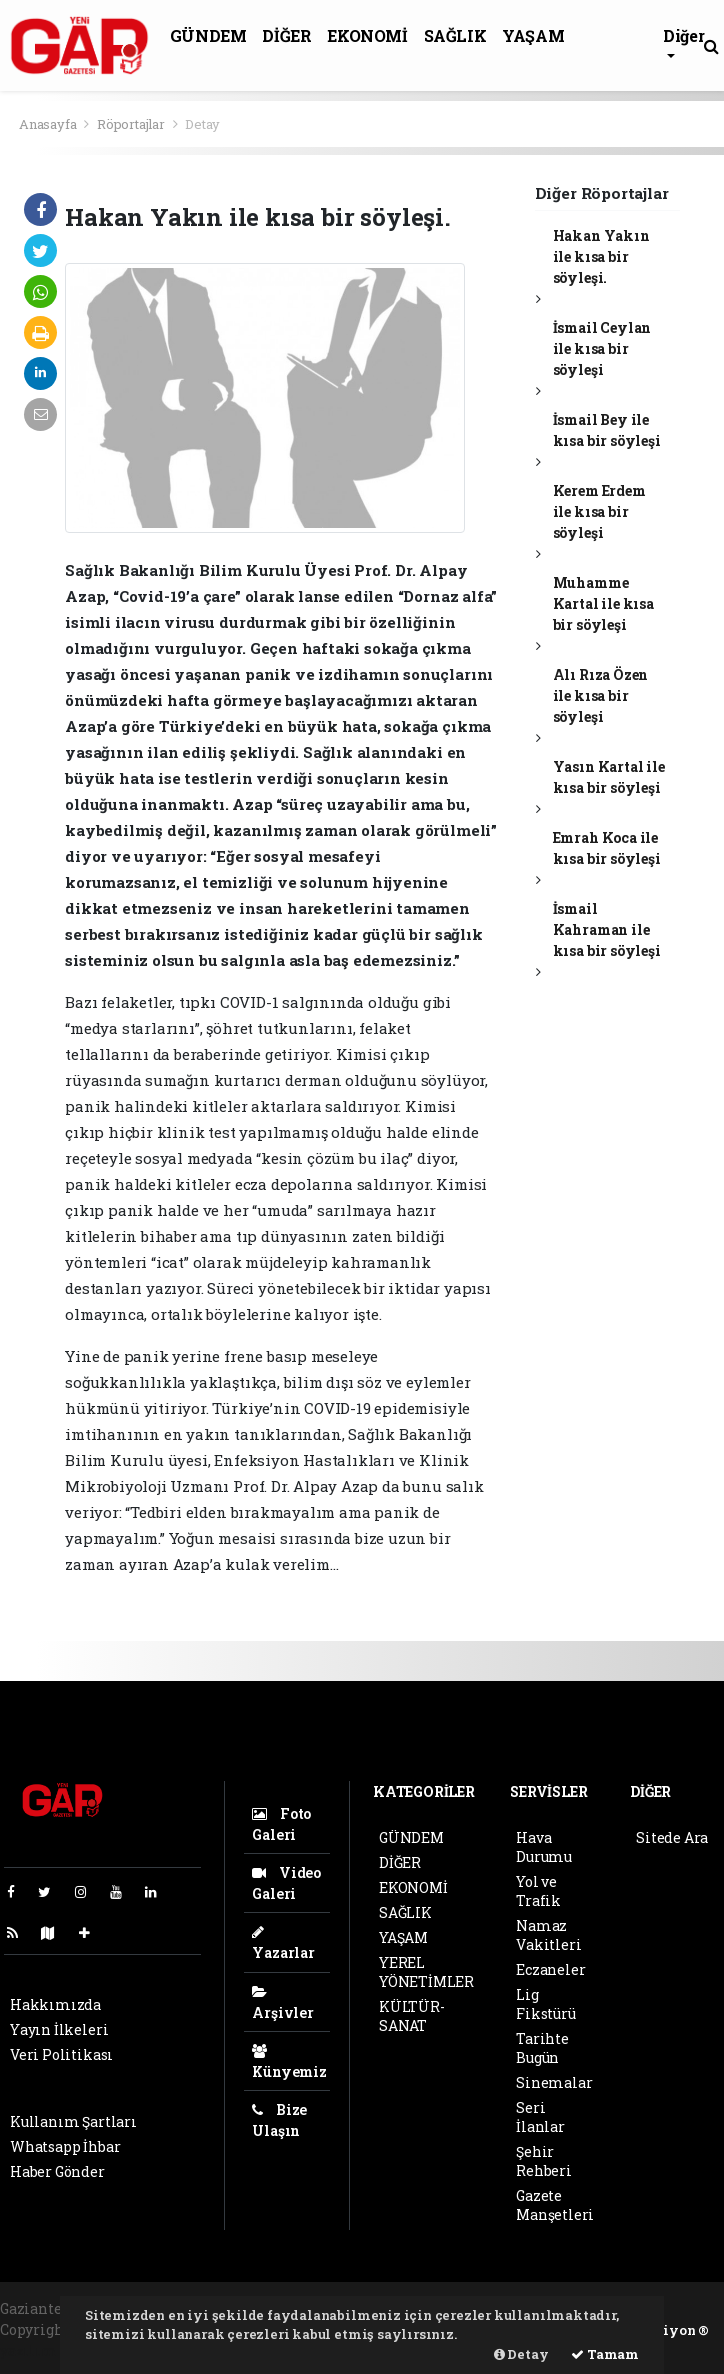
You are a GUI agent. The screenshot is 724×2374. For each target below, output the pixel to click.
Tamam (605, 2354)
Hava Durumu (544, 1847)
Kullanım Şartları (73, 2121)
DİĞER (286, 35)
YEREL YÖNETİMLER (426, 1972)
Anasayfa (49, 124)
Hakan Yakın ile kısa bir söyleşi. (601, 256)
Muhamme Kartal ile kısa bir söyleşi (603, 603)
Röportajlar (131, 124)
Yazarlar (283, 1943)
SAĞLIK (455, 35)
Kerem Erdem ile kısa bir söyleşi (599, 511)
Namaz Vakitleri (548, 1935)
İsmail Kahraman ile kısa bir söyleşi (607, 929)
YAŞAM (533, 35)
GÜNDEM (208, 35)
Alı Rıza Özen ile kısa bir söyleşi (601, 695)
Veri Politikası (61, 2054)
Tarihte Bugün (542, 2048)
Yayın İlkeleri (59, 2029)
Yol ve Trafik (538, 1891)
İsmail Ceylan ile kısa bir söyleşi (602, 348)
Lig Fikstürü (545, 2004)
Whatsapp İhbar (65, 2146)
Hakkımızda (55, 2004)
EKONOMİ (367, 35)
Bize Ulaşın (279, 2120)
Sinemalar (554, 2082)
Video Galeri (286, 1883)
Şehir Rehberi (544, 2161)
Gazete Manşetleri (555, 2205)
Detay (202, 124)
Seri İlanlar (540, 2117)
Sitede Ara (672, 1837)
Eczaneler (550, 1969)
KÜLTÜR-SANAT (412, 2016)
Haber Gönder (57, 2171)
